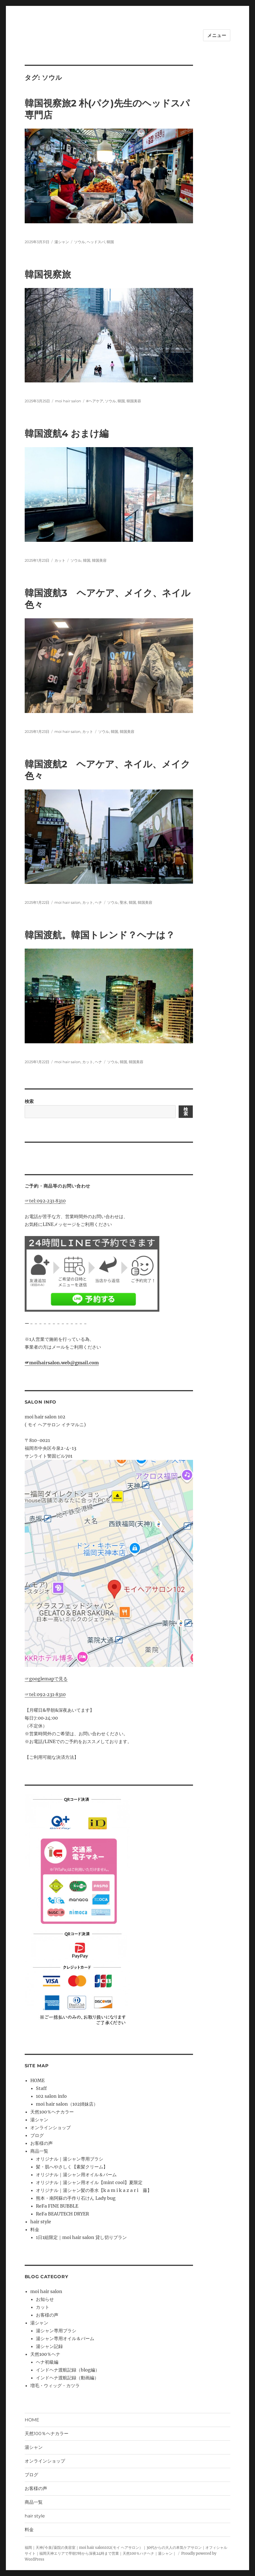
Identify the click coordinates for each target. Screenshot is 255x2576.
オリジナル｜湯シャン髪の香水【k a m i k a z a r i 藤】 (94, 2190)
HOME (37, 2080)
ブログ (37, 2135)
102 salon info (51, 2096)
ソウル (79, 242)
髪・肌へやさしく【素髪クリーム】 (72, 2166)
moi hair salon (68, 401)
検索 (29, 1101)
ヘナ (98, 902)
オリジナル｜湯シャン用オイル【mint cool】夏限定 (89, 2182)
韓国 (110, 242)
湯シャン (61, 242)
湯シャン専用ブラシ (56, 2330)
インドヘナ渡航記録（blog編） (68, 2370)
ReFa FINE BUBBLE (57, 2206)
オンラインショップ (50, 2127)
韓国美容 (134, 401)
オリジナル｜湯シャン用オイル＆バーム (76, 2174)
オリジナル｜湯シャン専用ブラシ (69, 2159)
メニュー (216, 35)
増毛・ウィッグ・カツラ (55, 2385)
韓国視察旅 (48, 274)
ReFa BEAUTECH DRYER (62, 2214)
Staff (41, 2088)
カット (59, 560)
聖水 (123, 902)
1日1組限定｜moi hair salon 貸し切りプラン (81, 2237)
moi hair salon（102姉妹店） (67, 2104)
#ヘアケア (94, 401)
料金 (34, 2229)
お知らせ (45, 2299)
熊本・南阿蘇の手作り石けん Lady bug (76, 2198)
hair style (40, 2221)
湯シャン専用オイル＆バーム (65, 2338)
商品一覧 (39, 2151)
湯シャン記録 (49, 2346)
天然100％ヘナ (45, 2354)
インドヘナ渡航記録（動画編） (67, 2377)
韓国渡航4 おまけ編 (67, 433)
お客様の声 (41, 2143)
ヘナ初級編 (47, 2362)
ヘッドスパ (96, 242)
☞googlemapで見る (46, 1678)
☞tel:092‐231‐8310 (45, 1201)
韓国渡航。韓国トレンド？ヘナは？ (100, 934)
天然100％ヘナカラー (52, 2112)
